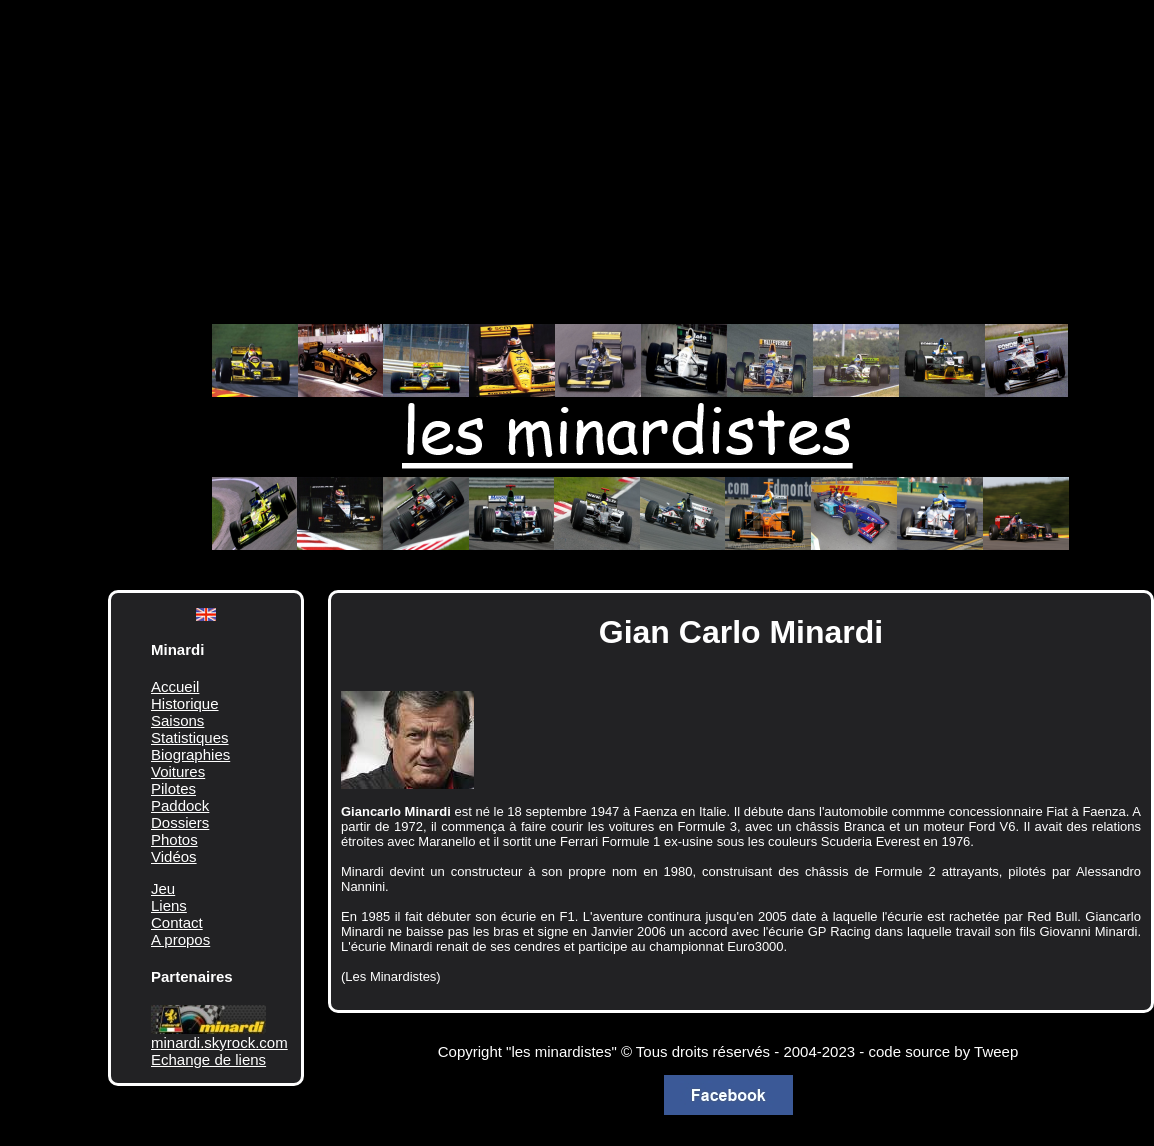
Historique (185, 703)
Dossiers (180, 822)
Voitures (178, 771)
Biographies (190, 754)
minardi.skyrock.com (219, 1042)
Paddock (180, 805)
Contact (177, 922)
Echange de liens (208, 1059)
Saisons (177, 720)
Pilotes (173, 788)
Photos (174, 839)
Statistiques (190, 737)
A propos (180, 939)
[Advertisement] (608, 150)
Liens (169, 905)
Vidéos (174, 856)
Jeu (163, 888)
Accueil (175, 686)
